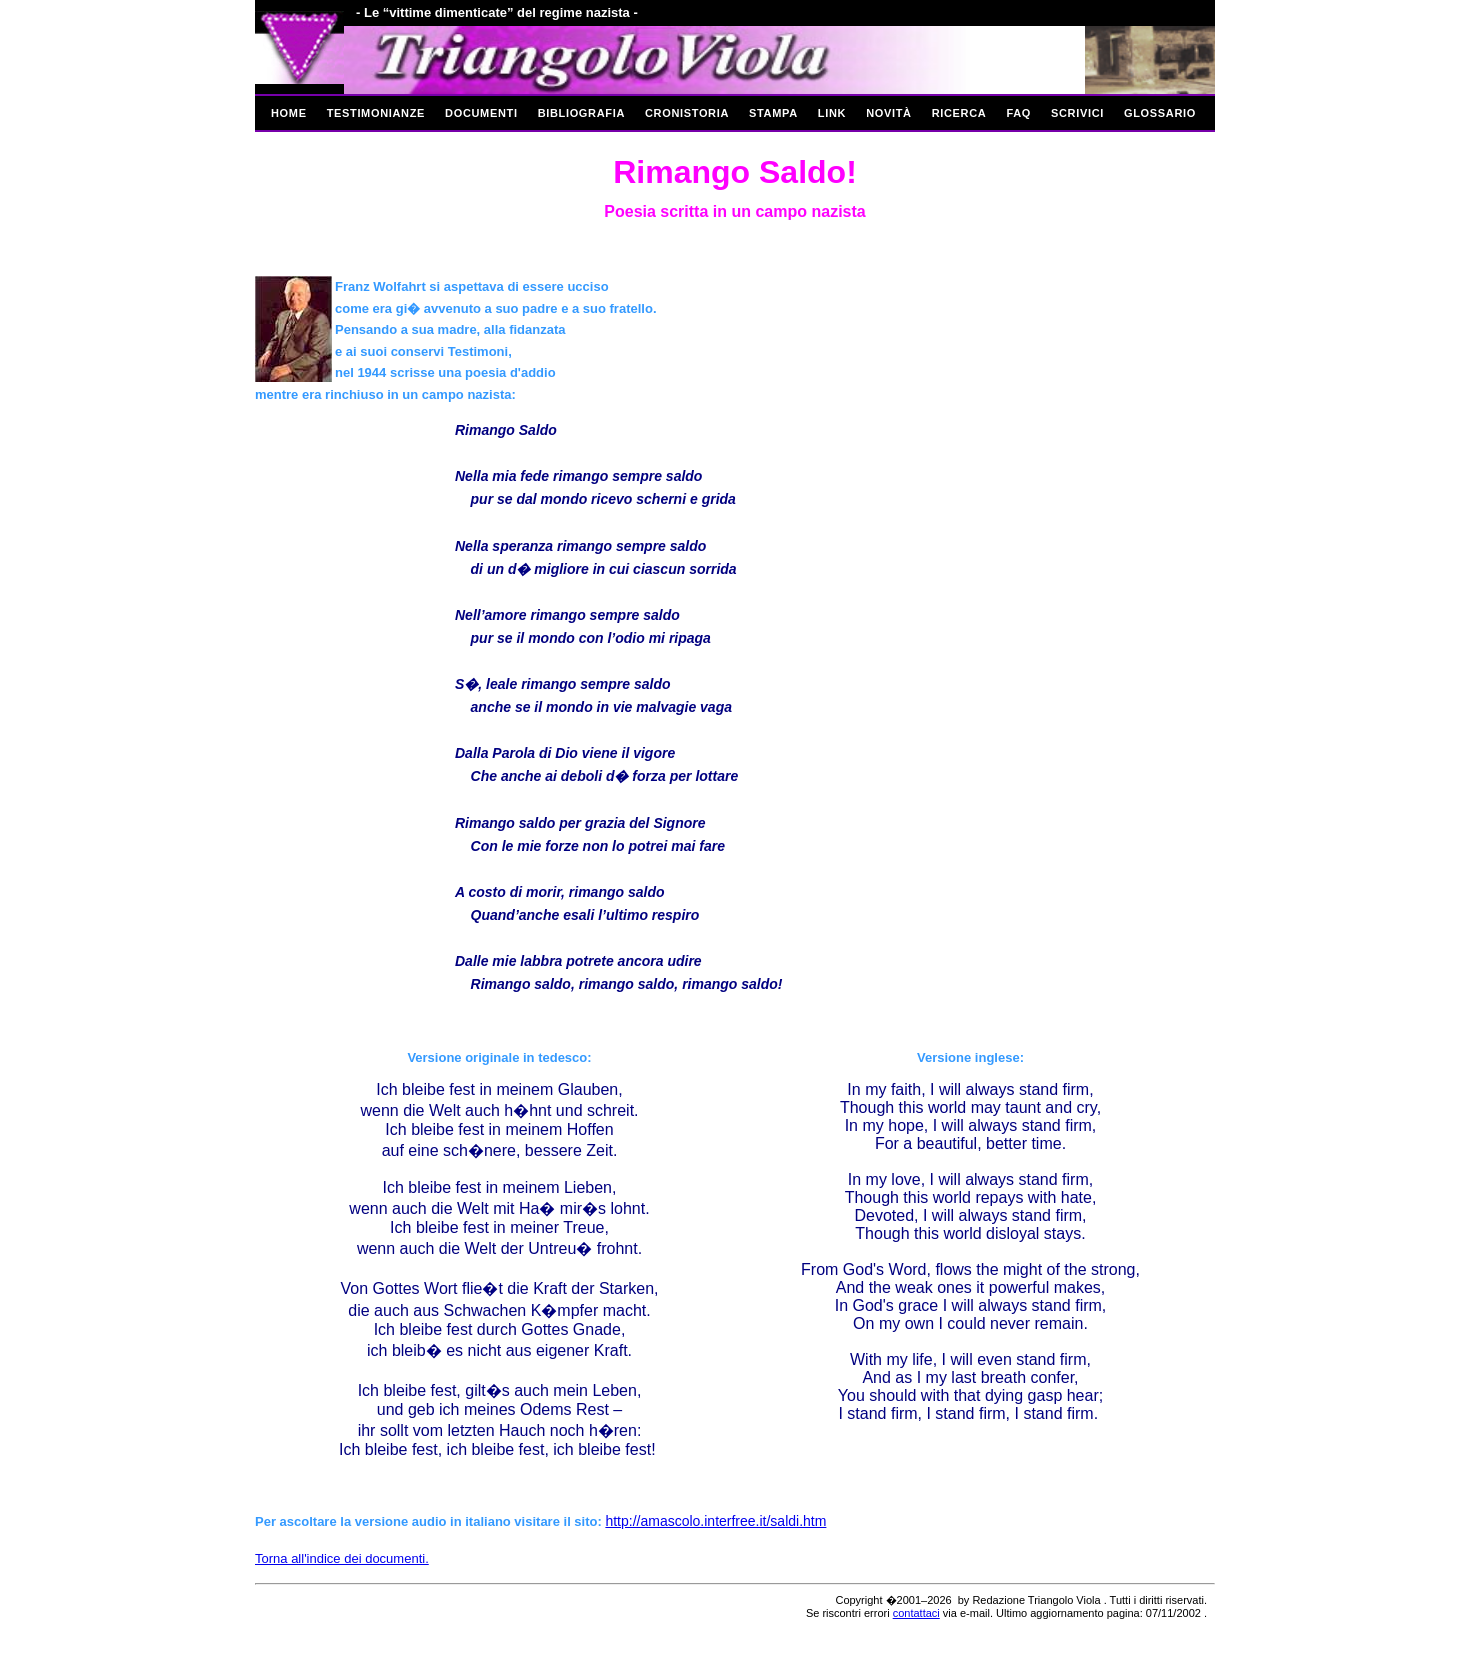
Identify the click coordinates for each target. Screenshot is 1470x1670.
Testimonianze (376, 113)
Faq (1018, 113)
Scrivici (1077, 113)
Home (289, 113)
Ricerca (959, 113)
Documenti (481, 113)
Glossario (1160, 113)
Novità (889, 113)
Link (832, 113)
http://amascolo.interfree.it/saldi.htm (715, 1521)
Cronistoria (687, 113)
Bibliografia (581, 113)
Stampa (773, 113)
